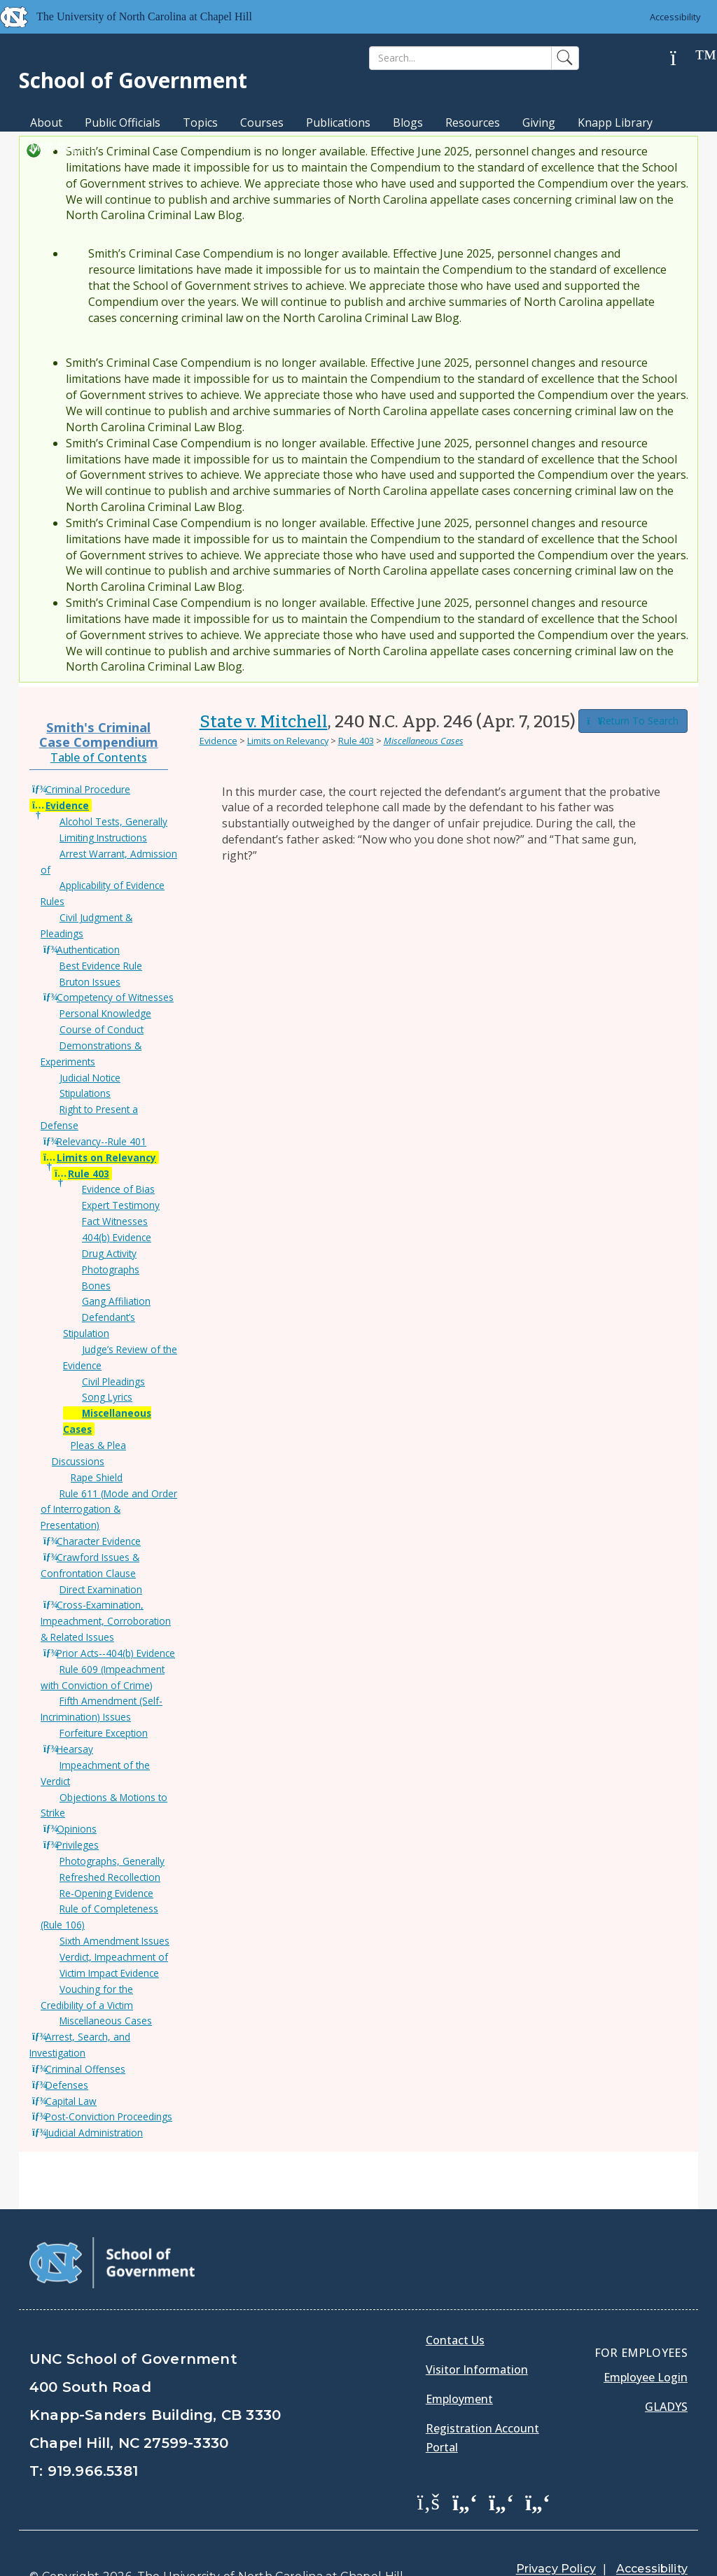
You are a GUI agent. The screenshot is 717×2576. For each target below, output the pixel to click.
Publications (338, 122)
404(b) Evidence (116, 1237)
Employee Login (646, 2342)
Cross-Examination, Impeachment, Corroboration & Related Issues (106, 1621)
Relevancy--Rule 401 (101, 1141)
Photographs (110, 1269)
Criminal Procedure (88, 789)
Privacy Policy (556, 2533)
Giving (538, 122)
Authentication (88, 949)
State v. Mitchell (264, 722)
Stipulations (85, 1093)
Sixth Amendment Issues (114, 1940)
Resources (472, 122)
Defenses (67, 2085)
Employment (459, 2364)
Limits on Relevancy (106, 1157)
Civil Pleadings (113, 1381)
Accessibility (675, 16)
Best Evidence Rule (101, 965)
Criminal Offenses (85, 2069)
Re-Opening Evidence (106, 1893)
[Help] (684, 58)
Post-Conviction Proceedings (109, 2116)
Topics (200, 122)
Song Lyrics (107, 1397)
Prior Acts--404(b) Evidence (116, 1653)
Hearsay (75, 1749)
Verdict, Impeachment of (114, 1956)
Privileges (78, 1844)
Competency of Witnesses (115, 997)
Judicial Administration (94, 2132)
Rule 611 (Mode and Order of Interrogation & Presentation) (109, 1509)
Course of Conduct (102, 1029)
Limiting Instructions (103, 837)
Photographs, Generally (112, 1861)
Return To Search (633, 720)
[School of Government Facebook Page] (429, 2466)
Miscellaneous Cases (106, 2020)
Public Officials (122, 122)
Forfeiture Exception (104, 1733)
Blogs (408, 122)
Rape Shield (97, 1477)
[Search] (460, 58)
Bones (96, 1285)
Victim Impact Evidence (109, 1973)
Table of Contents (98, 757)
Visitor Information (477, 2334)
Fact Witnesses (115, 1221)
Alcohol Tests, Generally (113, 821)
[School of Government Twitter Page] (465, 2466)
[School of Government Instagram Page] (538, 2466)
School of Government (133, 80)
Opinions (77, 1828)
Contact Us (455, 2305)
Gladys (666, 2371)
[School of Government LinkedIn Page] (501, 2466)
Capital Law (71, 2101)
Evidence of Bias (118, 1189)
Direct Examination (101, 1589)
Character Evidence (99, 1541)
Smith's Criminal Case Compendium (98, 734)
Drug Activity (109, 1253)
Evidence (67, 805)
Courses (262, 122)
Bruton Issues (90, 981)
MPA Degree (63, 147)
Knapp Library (615, 122)
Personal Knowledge (105, 1013)
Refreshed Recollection (110, 1877)
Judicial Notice (90, 1077)
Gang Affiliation (116, 1301)
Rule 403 (88, 1173)
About (46, 122)
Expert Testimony (121, 1205)
